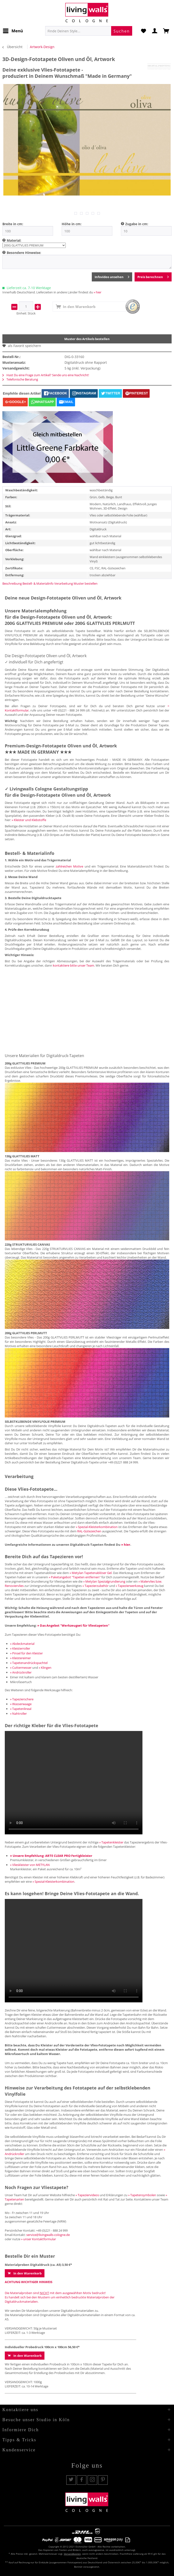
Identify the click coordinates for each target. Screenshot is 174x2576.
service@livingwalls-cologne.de (48, 2235)
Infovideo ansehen (112, 276)
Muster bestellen (86, 583)
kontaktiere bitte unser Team (73, 965)
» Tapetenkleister (111, 1842)
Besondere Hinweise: (24, 252)
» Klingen (45, 1667)
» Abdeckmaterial (22, 1643)
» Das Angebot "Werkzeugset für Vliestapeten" (73, 1625)
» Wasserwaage (21, 1704)
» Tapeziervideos (87, 2195)
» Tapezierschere (21, 1699)
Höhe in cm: (72, 224)
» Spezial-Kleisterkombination (97, 1527)
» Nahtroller (18, 1713)
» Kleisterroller (20, 1648)
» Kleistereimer (20, 1658)
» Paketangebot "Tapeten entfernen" (75, 1577)
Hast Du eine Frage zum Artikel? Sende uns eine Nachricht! (45, 375)
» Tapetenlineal (20, 1709)
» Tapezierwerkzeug (129, 1586)
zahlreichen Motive (69, 866)
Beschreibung (12, 583)
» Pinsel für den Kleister (26, 1653)
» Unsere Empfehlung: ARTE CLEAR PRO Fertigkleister (51, 1856)
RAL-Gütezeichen (89, 1531)
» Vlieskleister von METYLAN (30, 1865)
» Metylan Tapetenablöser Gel (91, 1573)
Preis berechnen (153, 276)
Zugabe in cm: (136, 224)
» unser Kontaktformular (38, 2239)
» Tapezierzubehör (95, 1586)
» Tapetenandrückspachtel (29, 1663)
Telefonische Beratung (20, 379)
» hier (97, 292)
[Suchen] (121, 31)
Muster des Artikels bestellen (87, 339)
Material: (14, 240)
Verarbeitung (63, 583)
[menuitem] (12, 31)
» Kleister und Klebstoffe (29, 820)
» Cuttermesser (21, 1667)
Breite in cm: (12, 224)
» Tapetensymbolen (142, 2195)
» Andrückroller (21, 1672)
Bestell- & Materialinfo (38, 583)
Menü (13, 30)
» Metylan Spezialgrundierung (104, 1581)
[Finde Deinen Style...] (88, 31)
